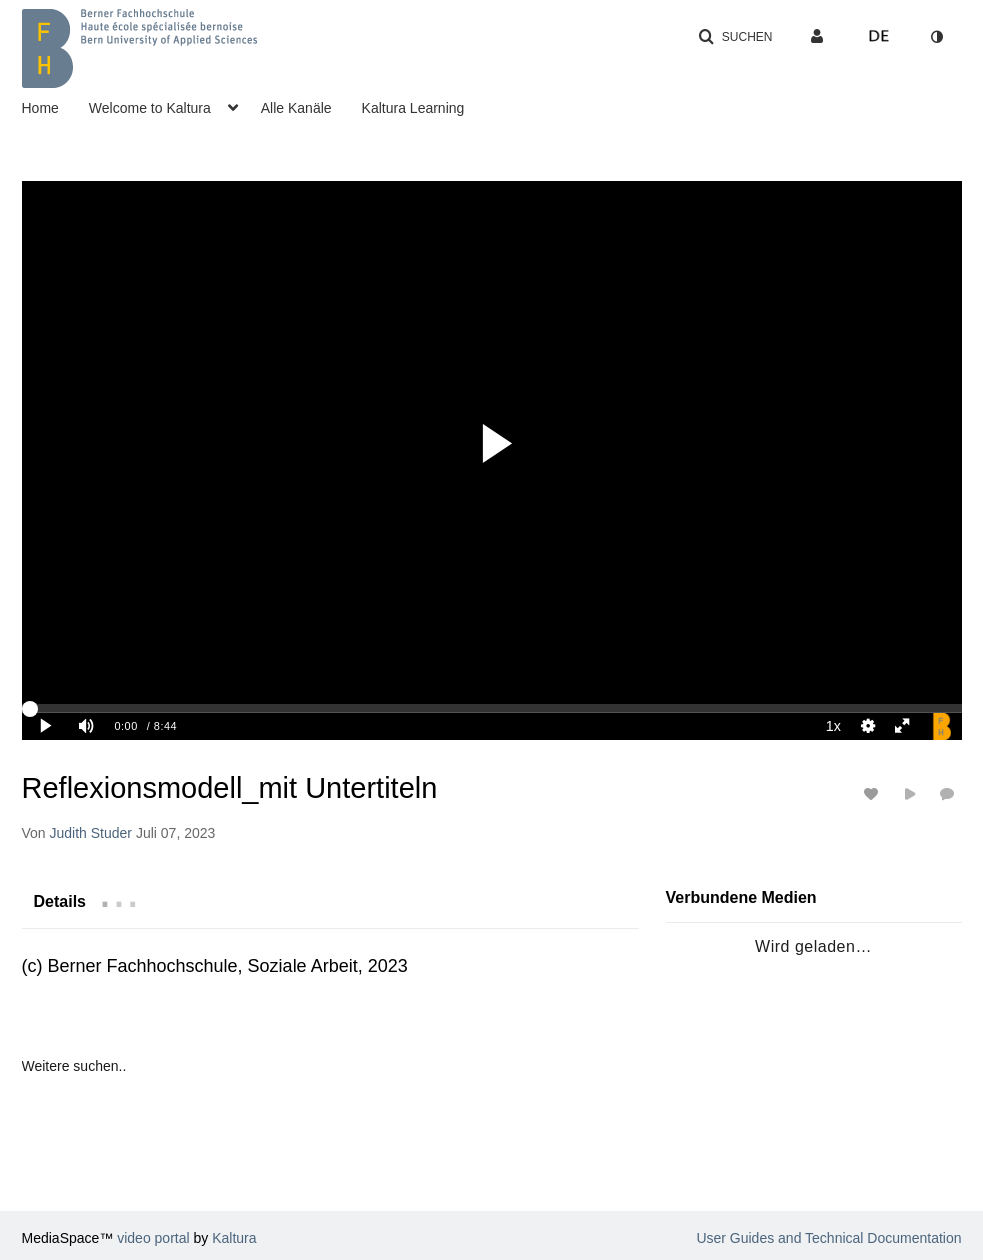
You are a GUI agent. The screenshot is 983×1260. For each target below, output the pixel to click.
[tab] (60, 901)
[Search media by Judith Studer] (91, 833)
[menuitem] (55, 106)
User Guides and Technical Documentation (828, 1238)
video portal (153, 1238)
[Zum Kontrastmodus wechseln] (937, 37)
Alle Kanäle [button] (296, 108)
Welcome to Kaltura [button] (150, 108)
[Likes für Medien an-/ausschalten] (874, 793)
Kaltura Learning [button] (413, 108)
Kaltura (234, 1238)
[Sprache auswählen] (879, 37)
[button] (735, 37)
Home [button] (40, 108)
